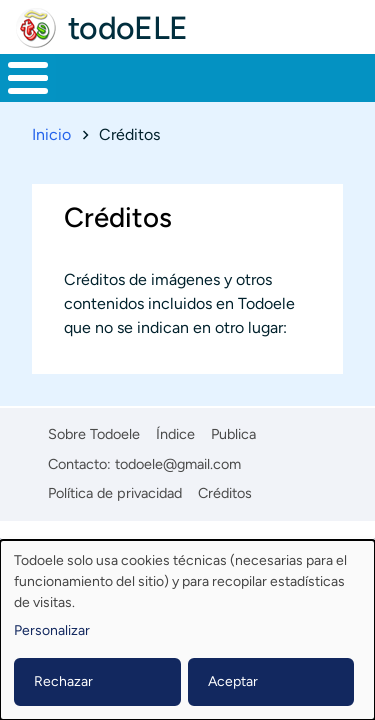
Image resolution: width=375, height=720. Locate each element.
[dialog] (187, 630)
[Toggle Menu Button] (28, 78)
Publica (233, 434)
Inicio (51, 134)
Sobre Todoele (94, 434)
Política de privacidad (115, 493)
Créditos (225, 493)
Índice (175, 434)
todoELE (128, 28)
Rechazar (63, 681)
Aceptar (233, 681)
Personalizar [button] (52, 630)
